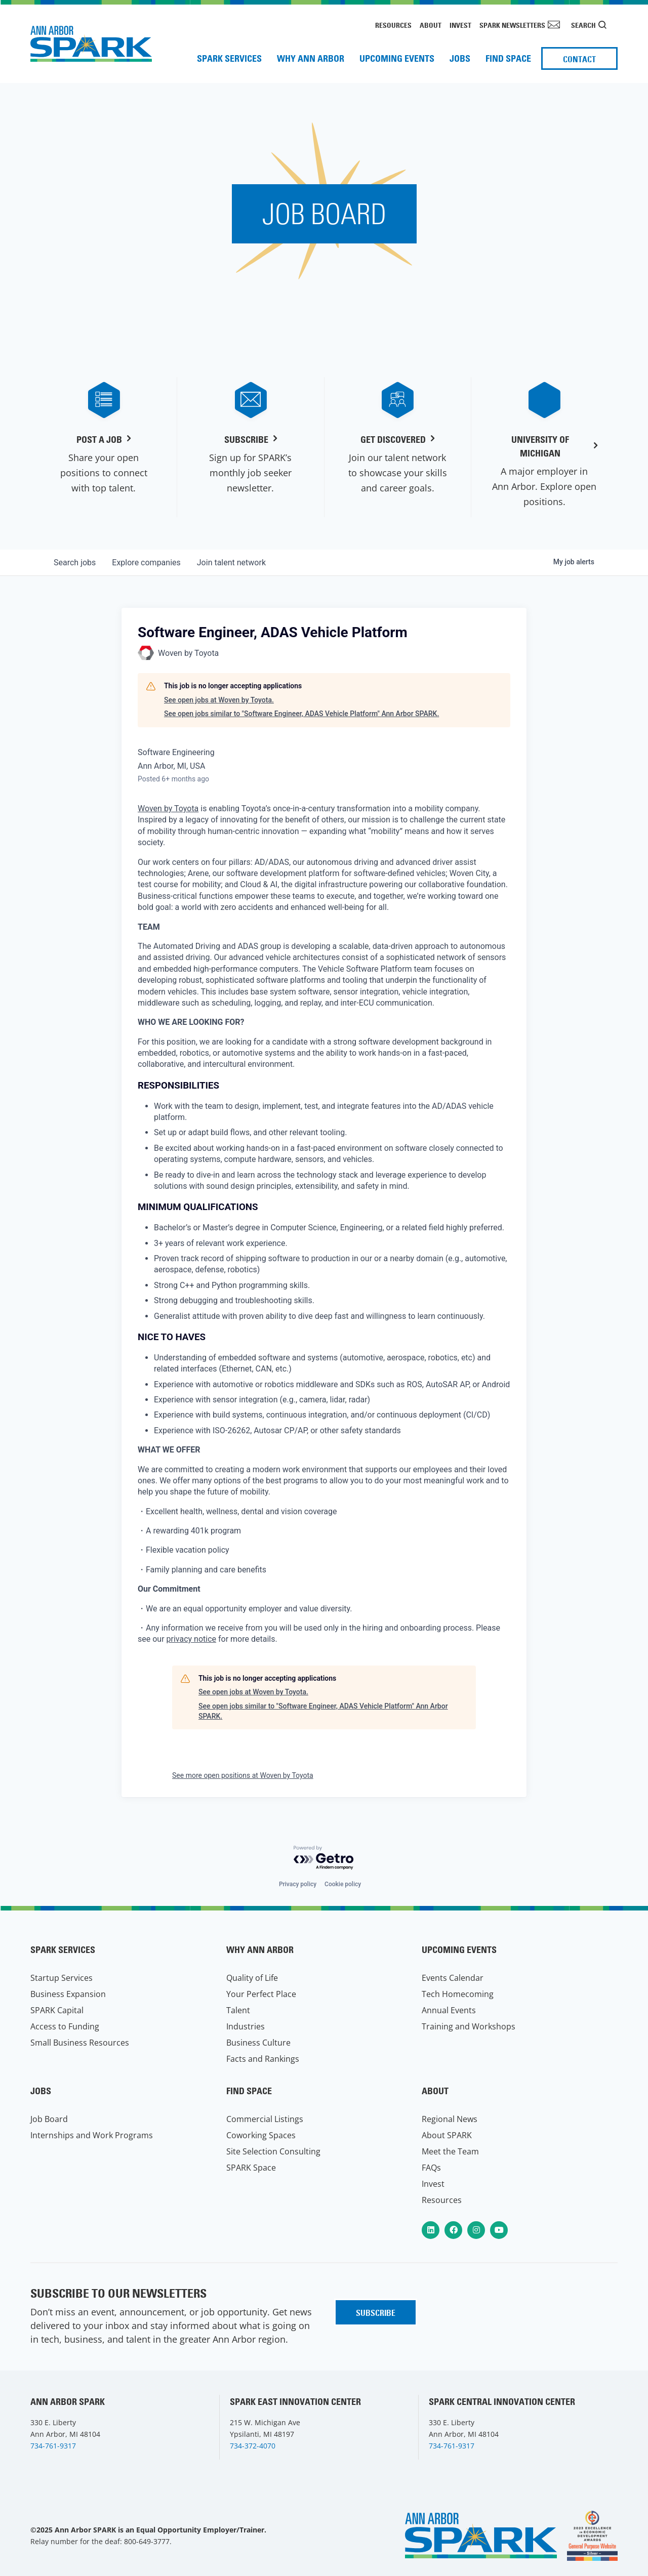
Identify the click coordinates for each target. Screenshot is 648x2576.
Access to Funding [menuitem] (64, 2026)
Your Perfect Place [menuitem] (261, 1994)
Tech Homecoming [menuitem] (458, 1994)
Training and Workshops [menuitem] (468, 2026)
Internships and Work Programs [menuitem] (91, 2135)
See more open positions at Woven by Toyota (242, 1775)
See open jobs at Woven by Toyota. (219, 700)
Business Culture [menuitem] (258, 2042)
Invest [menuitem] (460, 25)
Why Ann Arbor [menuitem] (310, 58)
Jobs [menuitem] (460, 58)
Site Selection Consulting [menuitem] (273, 2151)
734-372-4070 (252, 2445)
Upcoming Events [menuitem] (396, 58)
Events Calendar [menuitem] (452, 1977)
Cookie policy (343, 1884)
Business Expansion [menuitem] (68, 1994)
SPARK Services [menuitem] (229, 58)
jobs (75, 562)
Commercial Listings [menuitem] (264, 2119)
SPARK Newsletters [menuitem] (512, 25)
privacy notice (192, 1639)
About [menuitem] (430, 25)
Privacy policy (297, 1884)
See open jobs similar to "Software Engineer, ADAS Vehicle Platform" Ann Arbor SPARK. (301, 714)
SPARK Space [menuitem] (251, 2167)
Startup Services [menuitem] (61, 1977)
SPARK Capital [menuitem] (57, 2010)
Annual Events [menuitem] (449, 2010)
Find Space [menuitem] (508, 58)
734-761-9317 (53, 2445)
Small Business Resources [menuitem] (79, 2042)
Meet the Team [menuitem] (450, 2151)
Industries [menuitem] (245, 2026)
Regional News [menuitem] (449, 2119)
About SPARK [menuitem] (447, 2135)
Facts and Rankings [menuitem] (262, 2058)
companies (146, 562)
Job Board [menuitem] (49, 2119)
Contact (579, 59)
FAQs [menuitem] (431, 2167)
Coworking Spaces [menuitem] (261, 2135)
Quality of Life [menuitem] (252, 1977)
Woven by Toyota (168, 808)
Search (583, 25)
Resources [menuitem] (393, 25)
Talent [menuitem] (238, 2010)
